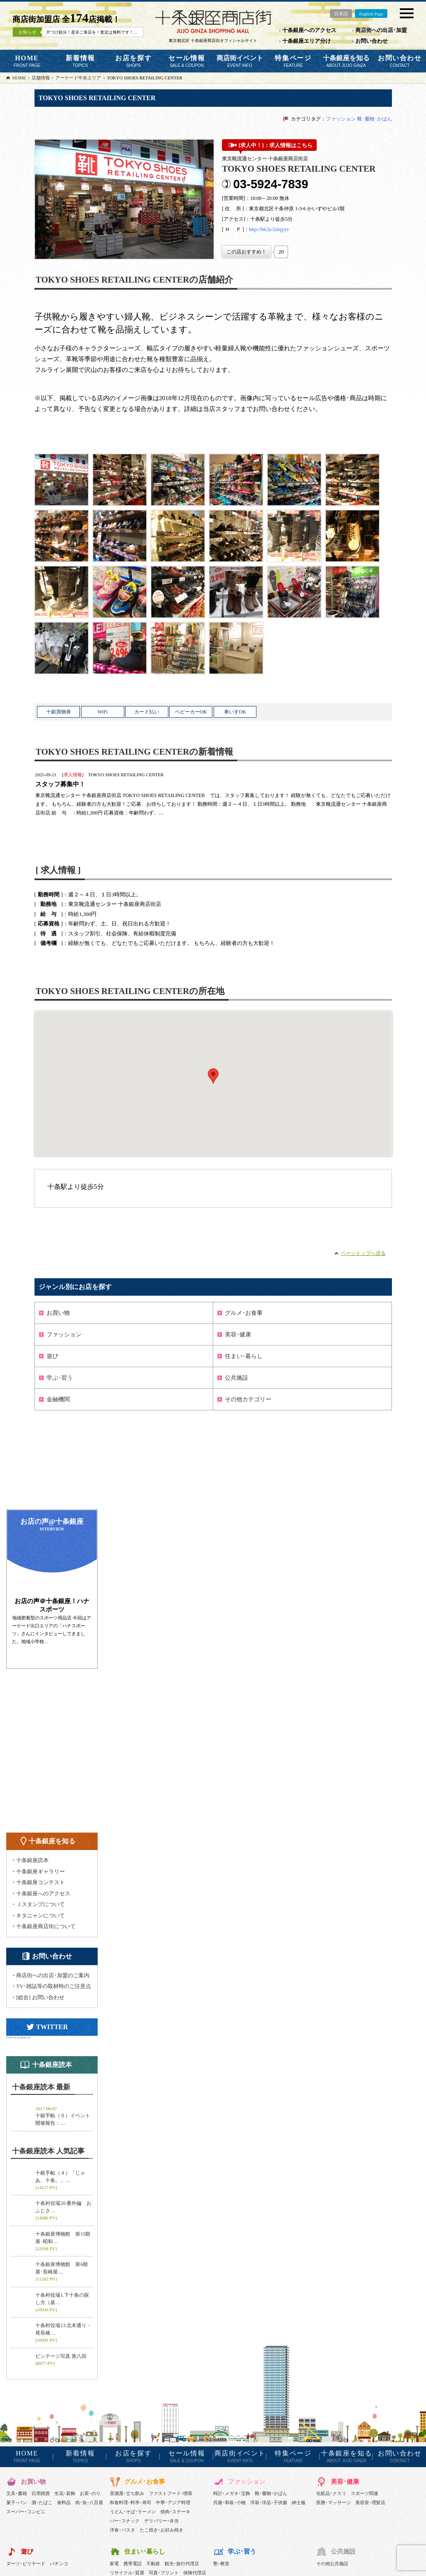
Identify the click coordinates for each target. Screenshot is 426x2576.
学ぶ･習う (60, 1378)
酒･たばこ (42, 2502)
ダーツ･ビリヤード (25, 2563)
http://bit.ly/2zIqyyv (269, 229)
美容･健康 (238, 1334)
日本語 (341, 13)
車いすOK (235, 712)
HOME (27, 61)
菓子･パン (16, 2502)
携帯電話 (132, 2563)
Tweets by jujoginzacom (18, 2037)
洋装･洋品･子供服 (268, 2502)
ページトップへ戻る (363, 1253)
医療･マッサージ (333, 2502)
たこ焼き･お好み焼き (161, 2529)
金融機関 (58, 1399)
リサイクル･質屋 (127, 2572)
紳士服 (298, 2502)
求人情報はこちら (291, 145)
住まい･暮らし (244, 1356)
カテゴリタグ (306, 119)
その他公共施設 (332, 2563)
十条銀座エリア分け (306, 41)
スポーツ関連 (364, 2493)
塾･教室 (221, 2563)
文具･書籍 (16, 2493)
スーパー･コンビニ (25, 2511)
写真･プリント (164, 2572)
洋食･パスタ (122, 2529)
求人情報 (73, 774)
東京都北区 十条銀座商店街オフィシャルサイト (213, 40)
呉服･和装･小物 (229, 2502)
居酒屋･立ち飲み (127, 2493)
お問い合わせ (371, 41)
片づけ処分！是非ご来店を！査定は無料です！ (112, 32)
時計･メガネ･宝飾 (231, 2493)
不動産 (153, 2563)
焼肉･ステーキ (175, 2511)
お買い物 (58, 1313)
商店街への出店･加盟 (381, 30)
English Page (371, 13)
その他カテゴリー (248, 1399)
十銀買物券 (58, 712)
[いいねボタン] (246, 252)
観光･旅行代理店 (182, 2563)
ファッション (341, 119)
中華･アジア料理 (173, 2502)
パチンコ (59, 2563)
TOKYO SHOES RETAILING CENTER (126, 774)
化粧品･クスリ (331, 2493)
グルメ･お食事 (244, 1313)
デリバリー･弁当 (161, 2520)
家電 (114, 2563)
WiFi (103, 712)
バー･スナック (125, 2520)
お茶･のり (90, 2493)
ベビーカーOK (191, 712)
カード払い (146, 712)
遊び (52, 1356)
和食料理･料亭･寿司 (130, 2502)
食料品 (64, 2502)
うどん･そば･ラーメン (133, 2511)
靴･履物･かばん (374, 119)
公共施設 (236, 1378)
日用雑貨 (41, 2493)
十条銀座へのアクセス (309, 30)
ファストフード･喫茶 (170, 2493)
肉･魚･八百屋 (89, 2502)
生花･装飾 (64, 2493)
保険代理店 (194, 2572)
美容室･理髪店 (370, 2502)
